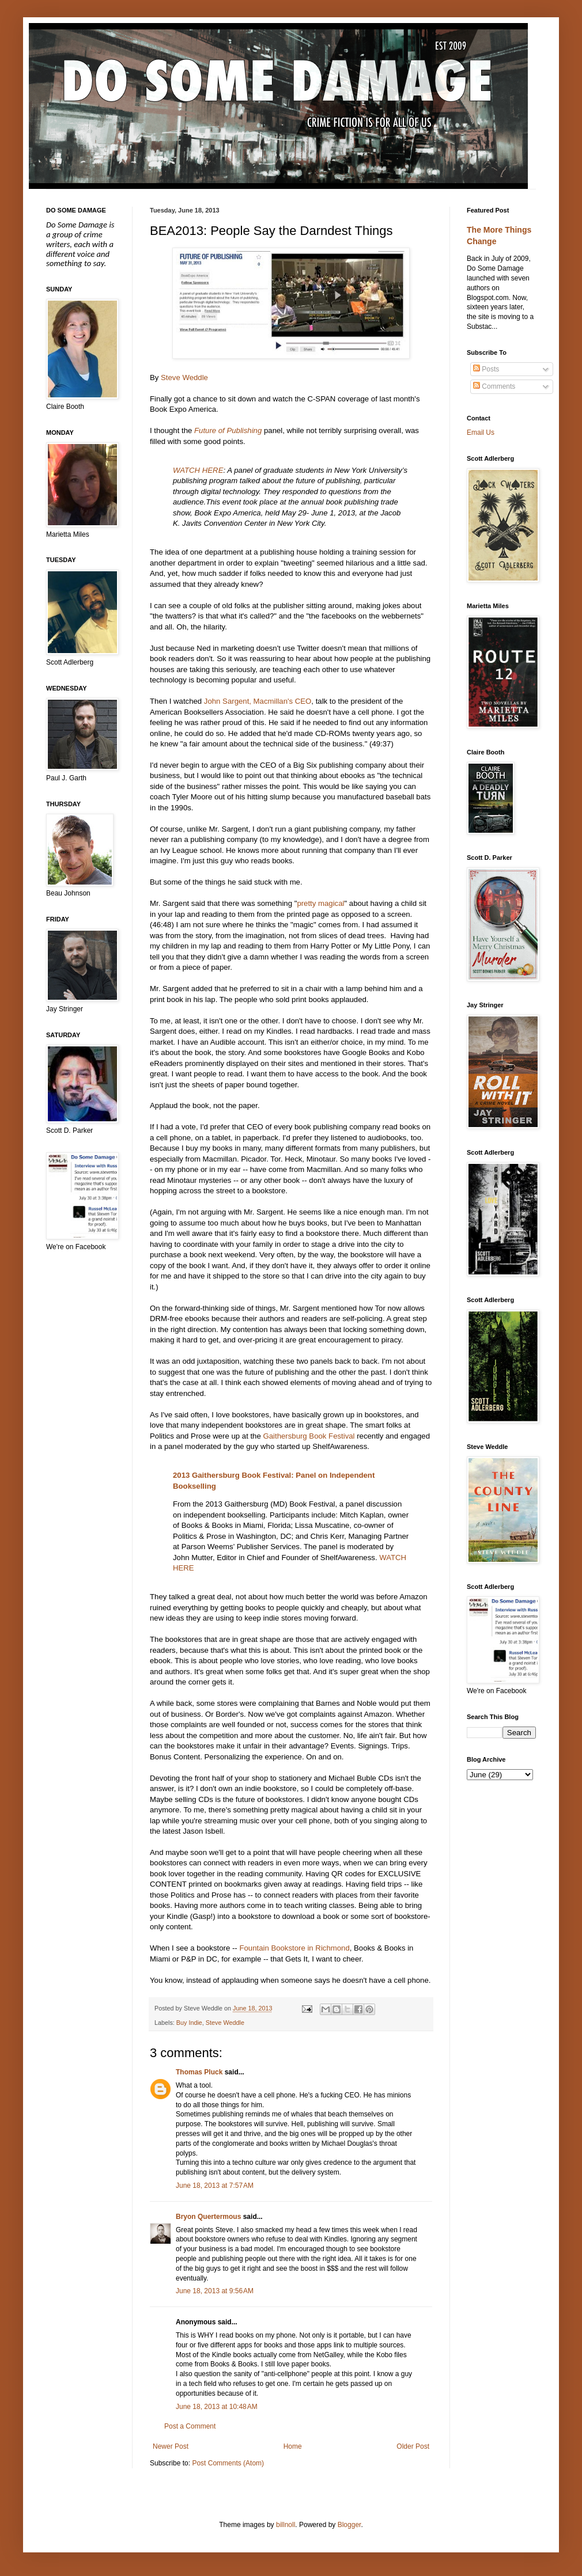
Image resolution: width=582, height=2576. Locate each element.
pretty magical (320, 903)
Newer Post (170, 2446)
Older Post (412, 2446)
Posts (486, 369)
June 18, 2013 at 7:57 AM (215, 2186)
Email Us (480, 432)
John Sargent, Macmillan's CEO (258, 701)
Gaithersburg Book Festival (308, 1436)
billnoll (285, 2525)
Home (293, 2446)
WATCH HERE (198, 470)
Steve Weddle (184, 377)
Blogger (349, 2525)
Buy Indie (189, 2022)
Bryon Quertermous (208, 2217)
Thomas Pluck (199, 2072)
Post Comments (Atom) (228, 2463)
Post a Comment (190, 2426)
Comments (494, 386)
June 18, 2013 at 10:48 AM (217, 2407)
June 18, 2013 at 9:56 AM (215, 2291)
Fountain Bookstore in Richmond (294, 1948)
